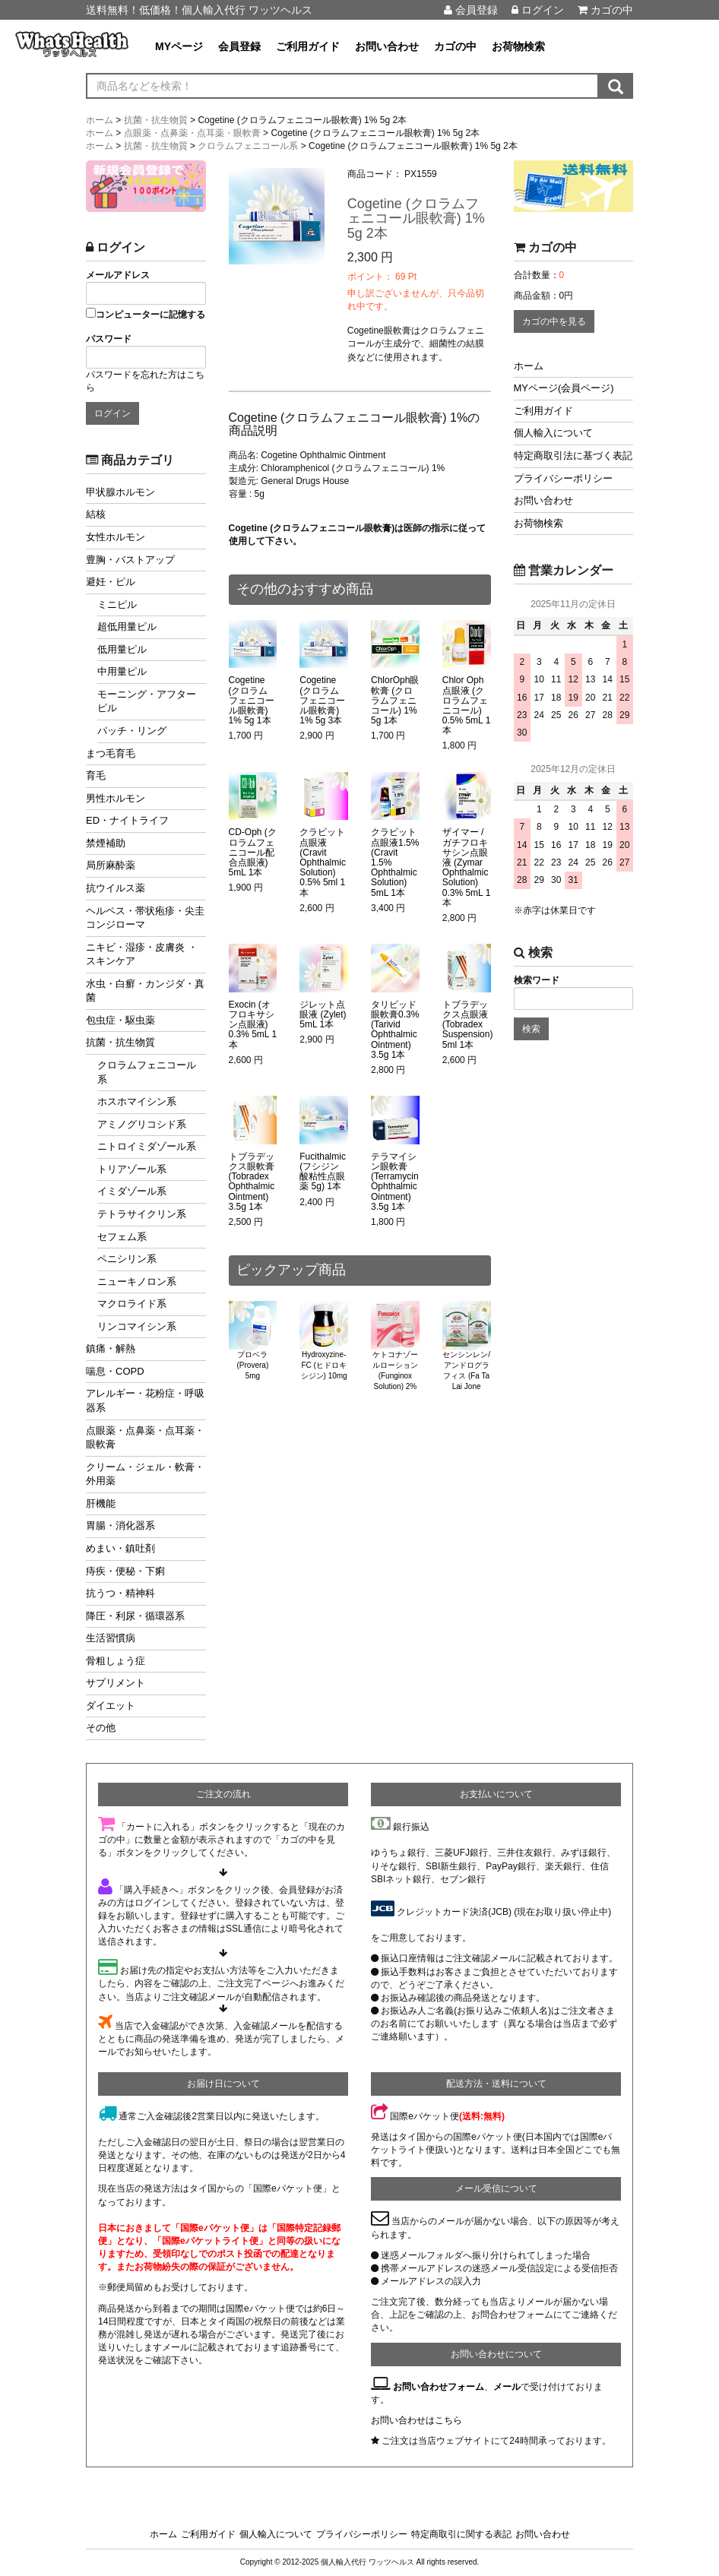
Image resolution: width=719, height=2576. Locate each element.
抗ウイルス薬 (115, 888)
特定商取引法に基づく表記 (573, 455)
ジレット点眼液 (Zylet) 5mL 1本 (322, 1015)
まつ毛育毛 (110, 753)
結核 (96, 514)
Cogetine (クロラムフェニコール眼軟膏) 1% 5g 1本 (251, 701)
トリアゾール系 (131, 1169)
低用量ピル (122, 649)
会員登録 (471, 10)
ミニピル (117, 604)
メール (507, 2386)
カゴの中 (605, 10)
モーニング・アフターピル (146, 701)
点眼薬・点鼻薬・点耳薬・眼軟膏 (145, 1438)
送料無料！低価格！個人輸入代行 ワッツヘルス (199, 10)
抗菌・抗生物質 (120, 1042)
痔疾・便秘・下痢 (125, 1571)
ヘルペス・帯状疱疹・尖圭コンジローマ (145, 918)
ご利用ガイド (308, 46)
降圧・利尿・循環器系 (135, 1616)
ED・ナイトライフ (127, 820)
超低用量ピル (127, 626)
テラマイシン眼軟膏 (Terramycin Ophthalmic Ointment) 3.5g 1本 (395, 1182)
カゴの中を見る (554, 321)
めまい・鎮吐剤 (120, 1548)
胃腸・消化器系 (120, 1525)
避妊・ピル (110, 581)
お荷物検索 (518, 46)
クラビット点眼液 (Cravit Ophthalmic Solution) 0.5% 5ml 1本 (322, 862)
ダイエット (110, 1705)
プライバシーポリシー (563, 478)
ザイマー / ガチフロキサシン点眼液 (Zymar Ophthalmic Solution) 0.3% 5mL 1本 (466, 867)
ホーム (528, 366)
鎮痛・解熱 (110, 1348)
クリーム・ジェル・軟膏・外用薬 (145, 1474)
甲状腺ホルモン (120, 492)
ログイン (538, 10)
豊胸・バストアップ (130, 559)
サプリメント (115, 1682)
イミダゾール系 (131, 1191)
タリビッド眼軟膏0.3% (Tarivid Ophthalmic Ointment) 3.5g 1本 (395, 1030)
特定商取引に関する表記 (461, 2534)
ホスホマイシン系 (136, 1101)
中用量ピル (122, 671)
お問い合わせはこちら (416, 2420)
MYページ (179, 46)
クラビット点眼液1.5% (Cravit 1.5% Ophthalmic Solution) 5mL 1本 (395, 862)
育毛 (96, 775)
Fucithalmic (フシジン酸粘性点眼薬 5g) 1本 (322, 1172)
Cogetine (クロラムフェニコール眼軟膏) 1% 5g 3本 (322, 701)
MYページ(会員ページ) (564, 388)
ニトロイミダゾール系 (146, 1146)
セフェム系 (122, 1236)
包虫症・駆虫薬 (120, 1020)
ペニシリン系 (127, 1258)
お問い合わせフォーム (438, 2386)
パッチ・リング (131, 730)
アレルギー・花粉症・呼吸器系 (145, 1400)
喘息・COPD (115, 1371)
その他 (101, 1727)
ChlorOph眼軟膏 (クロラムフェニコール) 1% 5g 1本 (395, 701)
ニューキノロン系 (136, 1281)
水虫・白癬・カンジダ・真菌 (145, 991)
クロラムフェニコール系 (146, 1072)
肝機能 (101, 1503)
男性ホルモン (115, 798)
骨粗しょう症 (115, 1660)
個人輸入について (553, 432)
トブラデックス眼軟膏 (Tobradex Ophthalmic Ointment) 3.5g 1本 (252, 1182)
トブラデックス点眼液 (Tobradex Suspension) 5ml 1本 (467, 1025)
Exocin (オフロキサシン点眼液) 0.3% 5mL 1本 (253, 1025)
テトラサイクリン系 (141, 1214)
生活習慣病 (110, 1638)
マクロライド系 (131, 1303)
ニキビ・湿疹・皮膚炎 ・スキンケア (142, 954)
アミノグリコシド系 (141, 1124)
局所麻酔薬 (110, 865)
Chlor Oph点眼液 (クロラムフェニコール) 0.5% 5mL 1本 (466, 706)
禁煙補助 (105, 843)
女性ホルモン (115, 537)
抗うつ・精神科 (120, 1593)
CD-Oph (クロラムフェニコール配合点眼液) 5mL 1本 (253, 853)
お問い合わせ (387, 46)
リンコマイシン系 (136, 1326)
